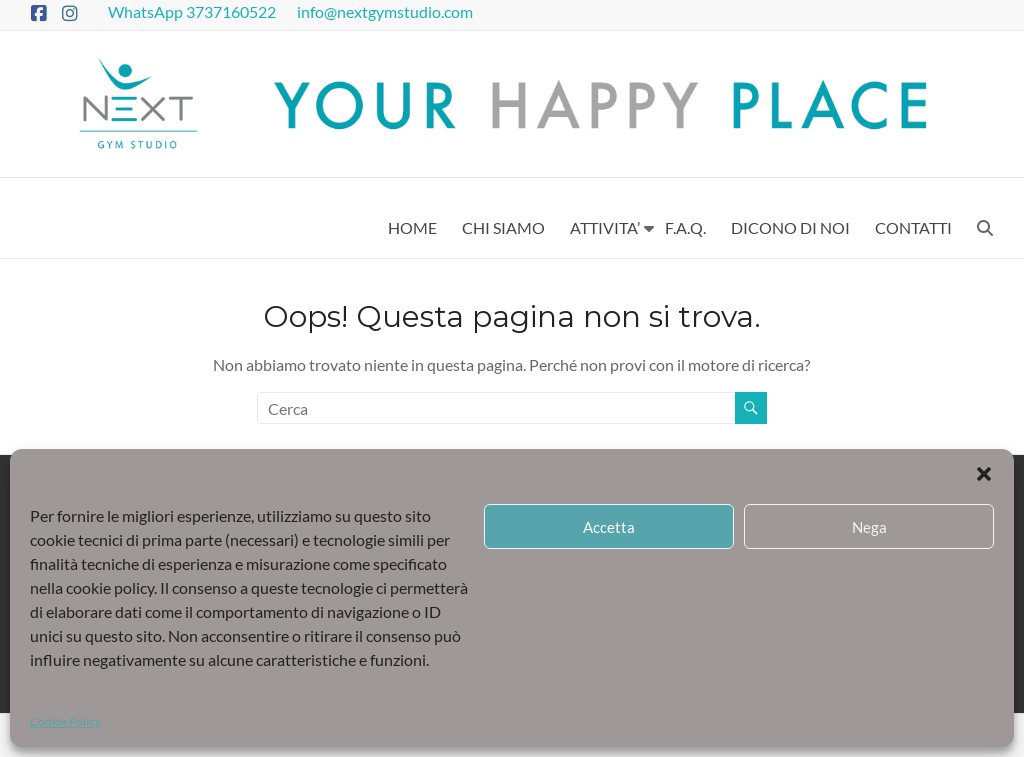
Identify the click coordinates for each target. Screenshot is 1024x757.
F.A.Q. (685, 227)
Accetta (609, 527)
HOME (412, 227)
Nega (869, 527)
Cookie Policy (65, 721)
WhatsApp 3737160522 (193, 11)
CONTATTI (913, 227)
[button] (984, 474)
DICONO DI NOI (790, 227)
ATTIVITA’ (605, 227)
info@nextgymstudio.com (386, 11)
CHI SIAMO (503, 227)
